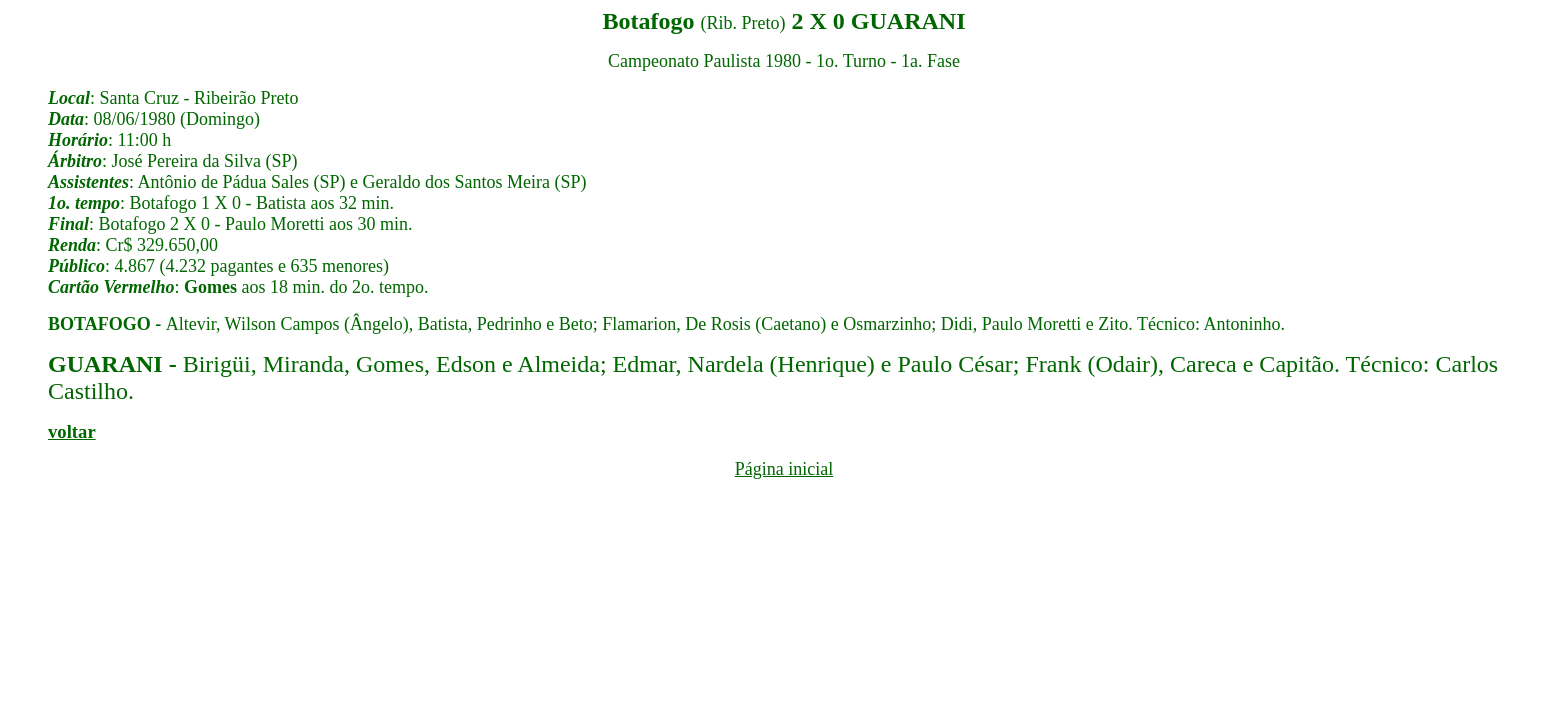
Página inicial (784, 469)
